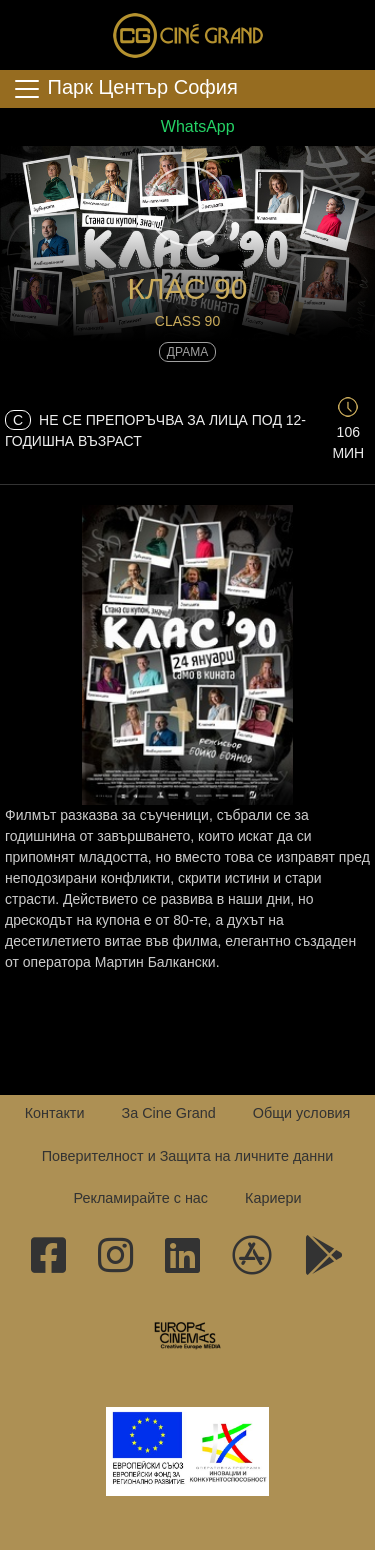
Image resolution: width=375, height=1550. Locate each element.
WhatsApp (187, 126)
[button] (187, 206)
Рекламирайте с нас (140, 1198)
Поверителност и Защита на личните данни (188, 1156)
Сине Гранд (188, 35)
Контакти (55, 1113)
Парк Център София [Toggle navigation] (125, 89)
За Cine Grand (168, 1113)
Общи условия (302, 1113)
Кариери (273, 1198)
